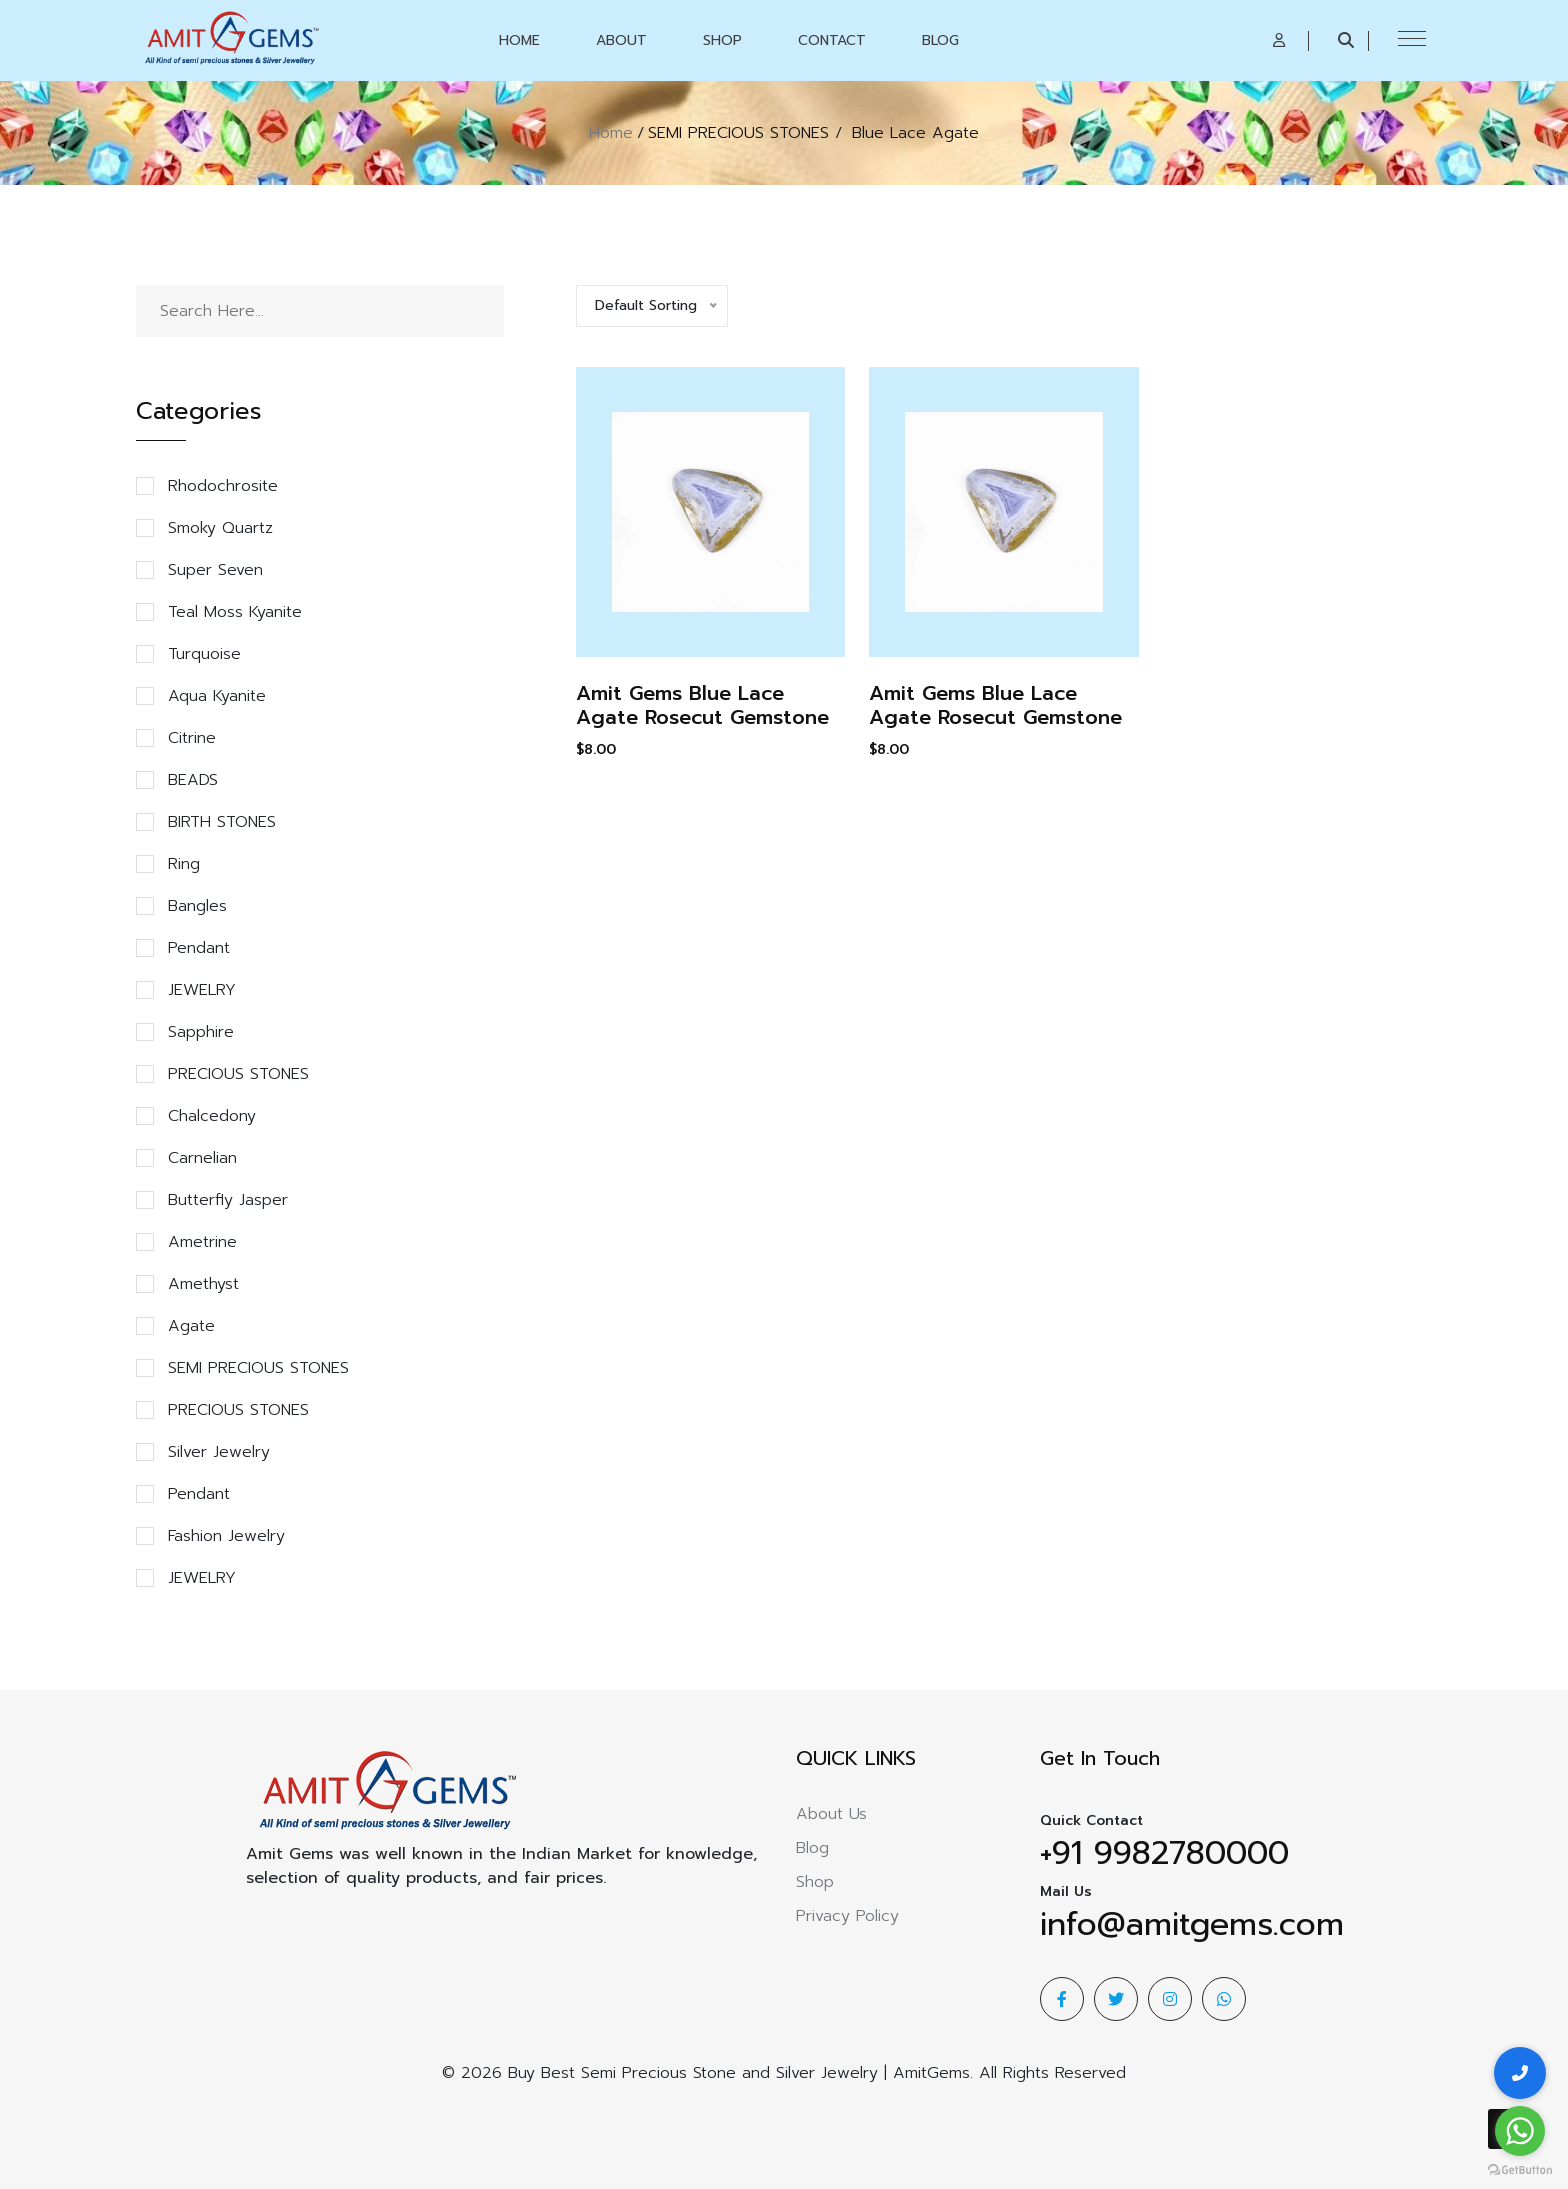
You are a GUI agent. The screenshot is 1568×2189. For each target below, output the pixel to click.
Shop (722, 40)
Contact (832, 40)
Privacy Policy (847, 1916)
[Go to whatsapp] (1520, 2131)
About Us (831, 1814)
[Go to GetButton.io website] (1520, 2169)
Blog (940, 40)
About (621, 40)
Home (519, 40)
